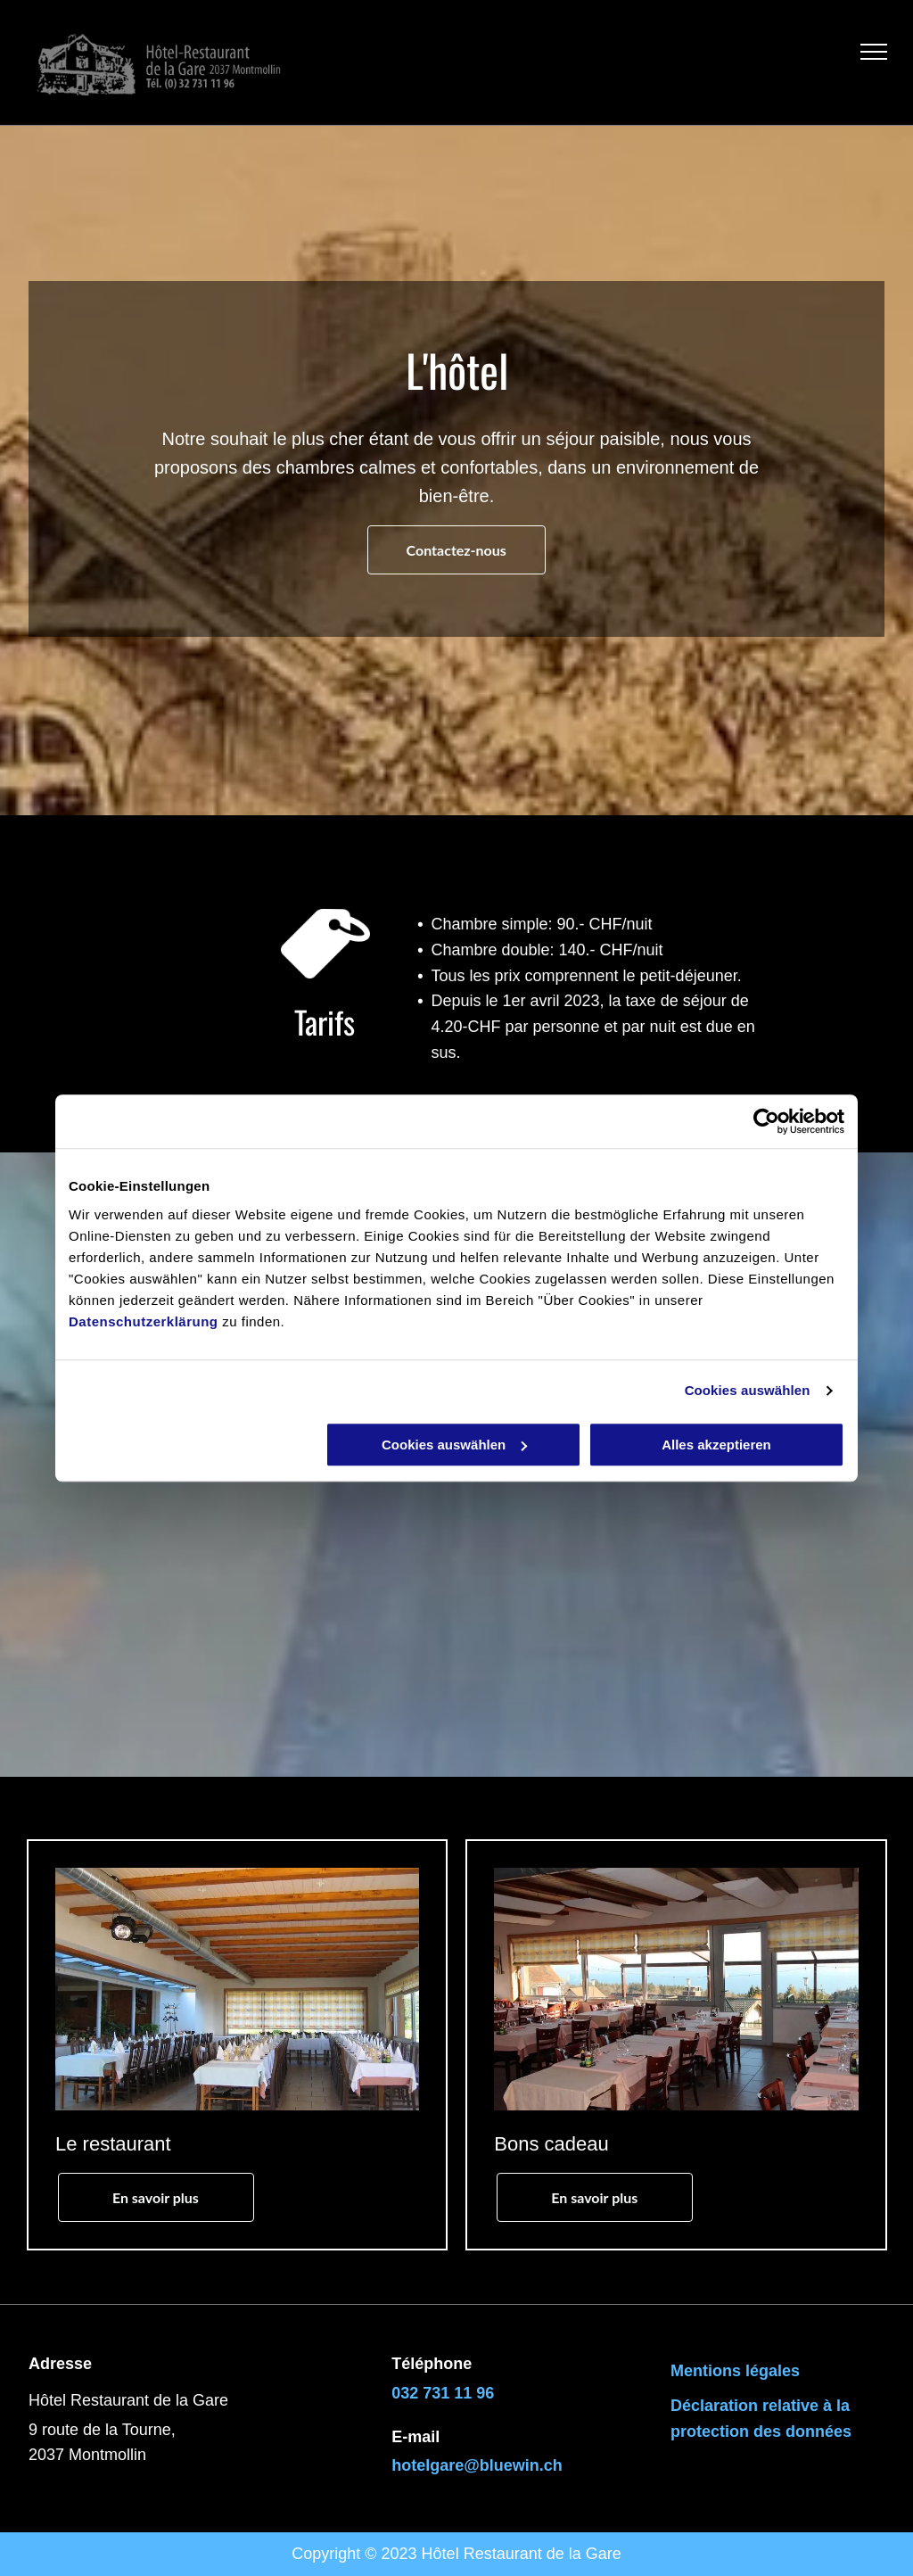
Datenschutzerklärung (143, 1321)
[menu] (874, 52)
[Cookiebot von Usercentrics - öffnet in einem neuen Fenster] (766, 1121)
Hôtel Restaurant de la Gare (521, 2554)
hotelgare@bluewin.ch (477, 2465)
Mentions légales (735, 2371)
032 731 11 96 (442, 2393)
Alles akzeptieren (716, 1444)
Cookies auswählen (747, 1390)
